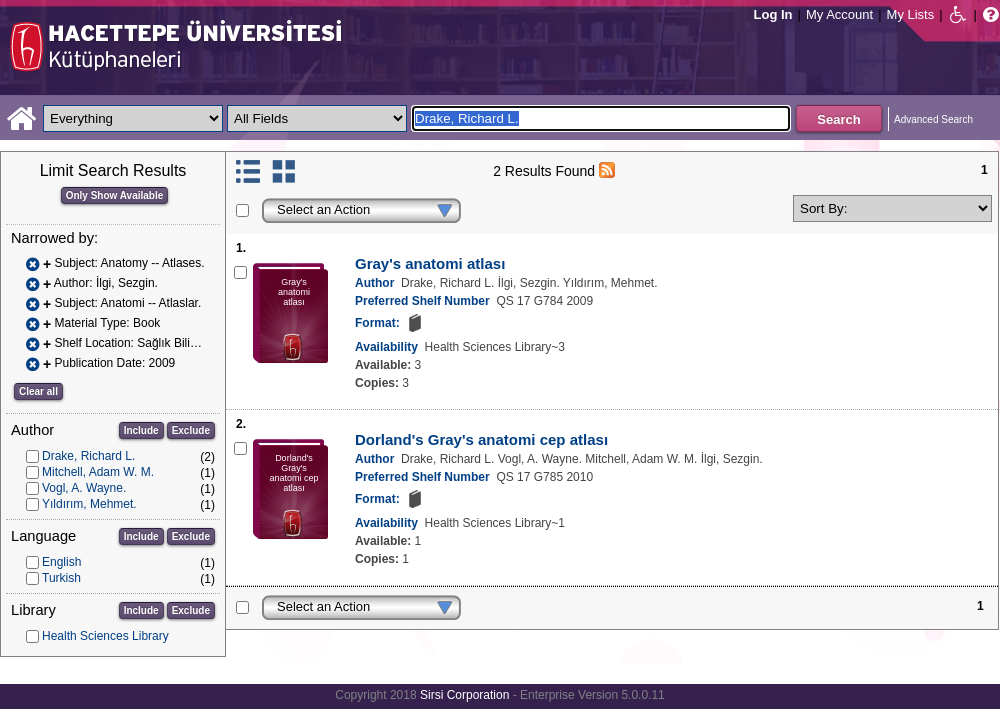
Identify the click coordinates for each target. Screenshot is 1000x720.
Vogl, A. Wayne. (84, 488)
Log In (773, 14)
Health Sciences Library (105, 636)
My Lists (911, 14)
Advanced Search (933, 119)
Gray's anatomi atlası (430, 263)
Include (141, 430)
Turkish (61, 578)
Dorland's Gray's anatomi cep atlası (481, 439)
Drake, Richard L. (88, 456)
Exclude (191, 430)
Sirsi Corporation (464, 695)
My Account (839, 14)
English (61, 562)
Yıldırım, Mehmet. (89, 504)
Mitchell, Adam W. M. (98, 472)
